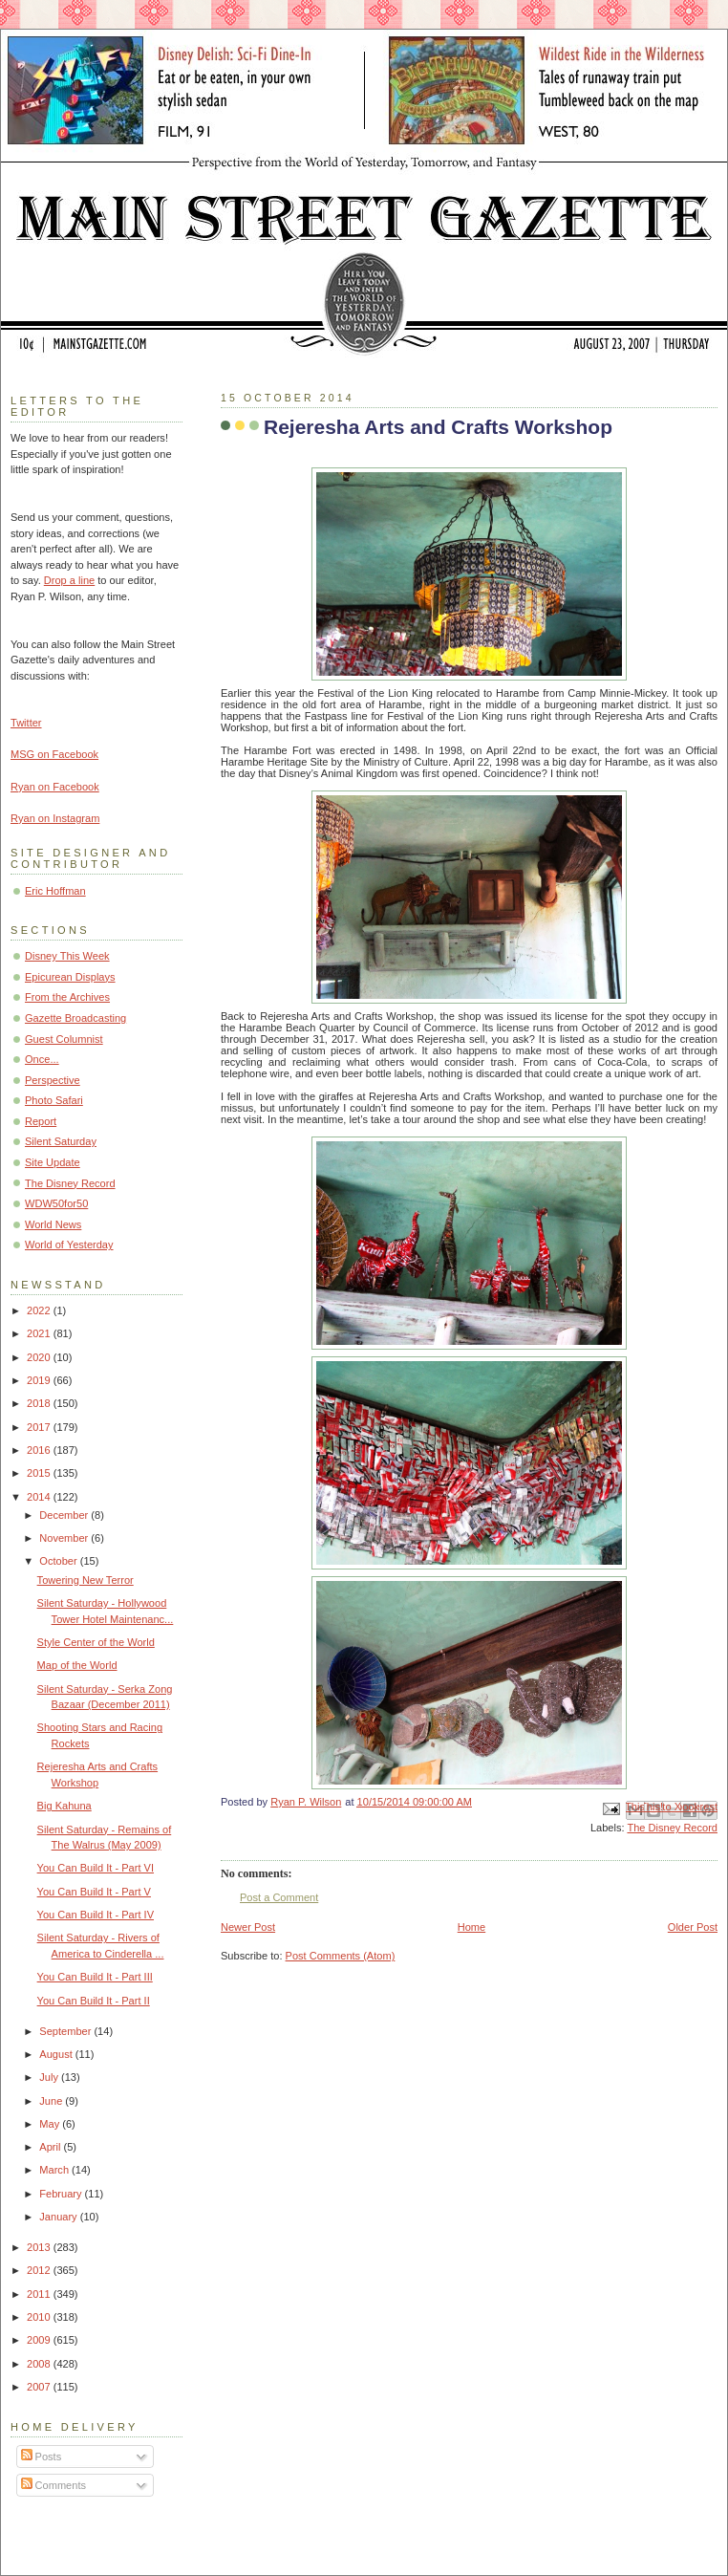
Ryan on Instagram (55, 818)
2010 (40, 2317)
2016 (40, 1450)
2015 (40, 1473)
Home (471, 1927)
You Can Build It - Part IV (95, 1914)
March (55, 2170)
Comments (53, 2485)
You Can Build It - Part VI (95, 1867)
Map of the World (77, 1665)
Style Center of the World (96, 1642)
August (57, 2054)
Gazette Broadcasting (75, 1018)
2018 (40, 1403)
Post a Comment (279, 1897)
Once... (42, 1059)
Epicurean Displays (70, 977)
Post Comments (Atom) (341, 1955)
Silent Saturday (60, 1141)
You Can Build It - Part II (93, 2000)
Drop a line (69, 580)
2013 (40, 2247)
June (52, 2101)
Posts (41, 2456)
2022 (40, 1310)
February (61, 2193)
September (66, 2031)
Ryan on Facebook (55, 786)
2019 (40, 1380)
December (65, 1515)
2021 (40, 1333)
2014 (40, 1497)
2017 (40, 1427)
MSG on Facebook (54, 754)
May (50, 2124)
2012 (40, 2270)
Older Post (692, 1927)
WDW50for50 (56, 1203)
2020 (40, 1357)
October (59, 1561)
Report (40, 1121)
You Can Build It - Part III (95, 1976)
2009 (40, 2340)
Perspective (52, 1080)
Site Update (52, 1162)
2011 (40, 2294)
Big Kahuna (64, 1805)
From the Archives (67, 997)
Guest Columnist (64, 1039)
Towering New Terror (85, 1580)
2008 (40, 2364)
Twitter (26, 722)
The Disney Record (672, 1827)
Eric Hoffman (55, 891)
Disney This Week (67, 956)
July (50, 2077)
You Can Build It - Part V (94, 1891)
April (51, 2147)
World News (53, 1224)
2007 (40, 2386)
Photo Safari (54, 1100)
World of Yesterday (69, 1244)
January (59, 2216)
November (65, 1538)
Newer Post (248, 1927)
